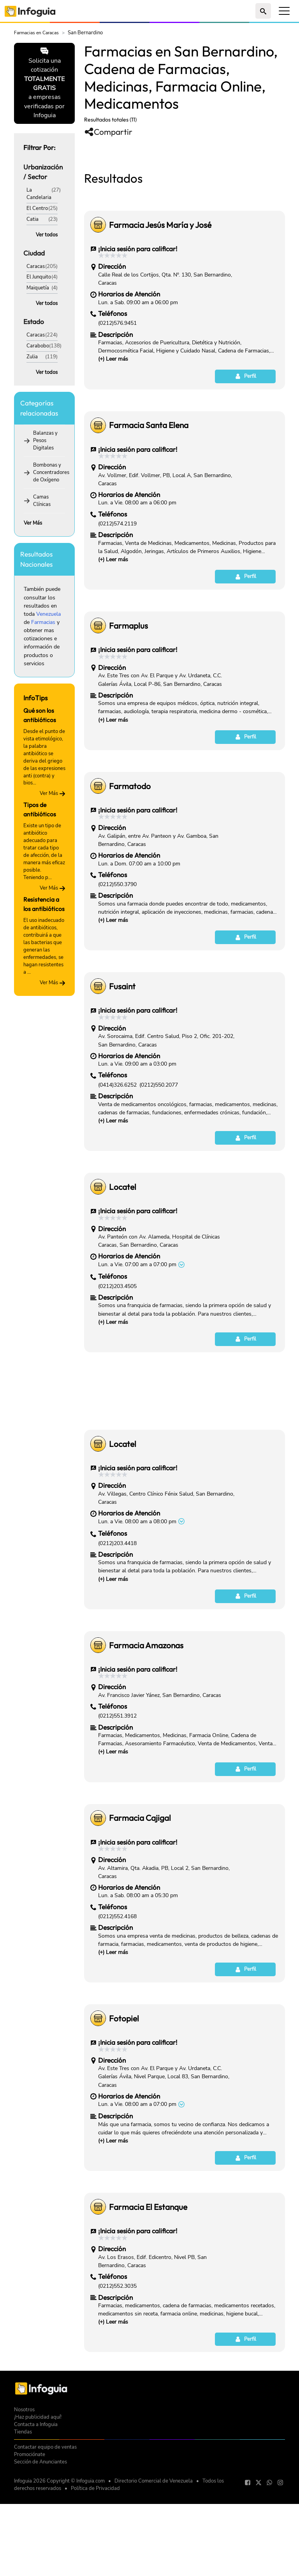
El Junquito (38, 276)
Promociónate (29, 2563)
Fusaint (122, 1095)
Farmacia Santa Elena (148, 534)
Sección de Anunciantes (40, 2570)
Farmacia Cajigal (140, 1927)
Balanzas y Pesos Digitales (45, 440)
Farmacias (43, 622)
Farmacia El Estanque (148, 2316)
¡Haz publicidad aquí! (38, 2526)
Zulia (32, 356)
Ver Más (33, 523)
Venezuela (48, 614)
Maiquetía (37, 287)
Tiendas (23, 2540)
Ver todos (47, 234)
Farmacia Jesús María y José (160, 334)
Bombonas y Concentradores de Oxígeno (51, 472)
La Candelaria (38, 194)
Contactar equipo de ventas (45, 2556)
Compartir (108, 132)
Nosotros (24, 2518)
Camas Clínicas (42, 500)
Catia (32, 219)
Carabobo (37, 345)
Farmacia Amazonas (146, 1754)
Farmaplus (128, 734)
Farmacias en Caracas (36, 33)
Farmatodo (130, 895)
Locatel (122, 1296)
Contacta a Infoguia (36, 2533)
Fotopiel (124, 2127)
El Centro (37, 208)
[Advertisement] (184, 203)
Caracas (35, 266)
